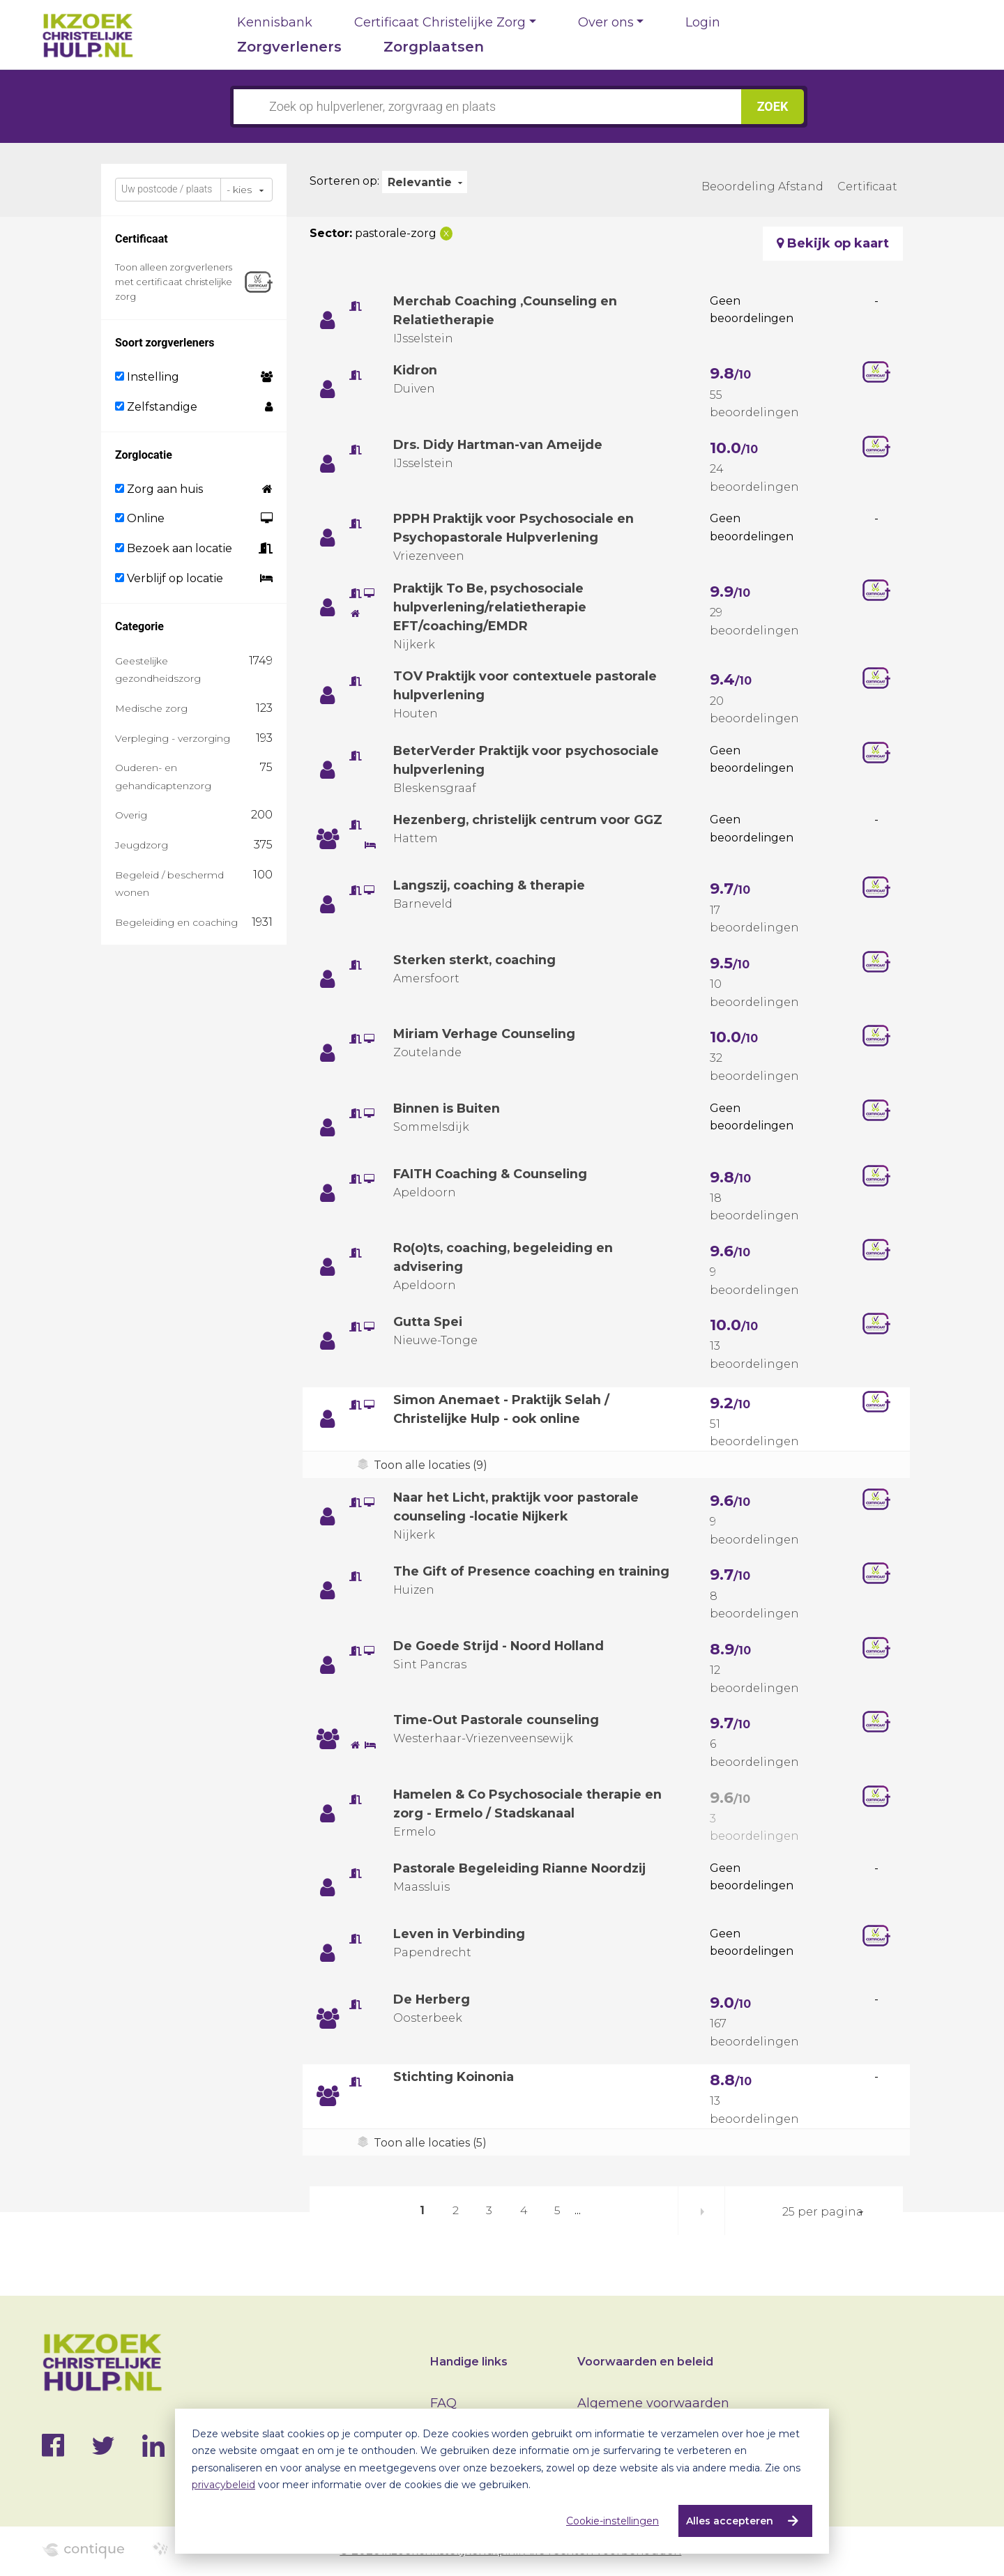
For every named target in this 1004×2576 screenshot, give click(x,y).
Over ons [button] (606, 22)
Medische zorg (151, 708)
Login (702, 22)
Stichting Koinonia (455, 2077)
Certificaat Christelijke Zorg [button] (440, 22)
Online (140, 518)
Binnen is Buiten (448, 1108)
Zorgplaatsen (433, 47)
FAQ (443, 2403)
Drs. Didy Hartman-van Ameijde (499, 444)
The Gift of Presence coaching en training (532, 1571)
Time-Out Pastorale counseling (496, 1720)
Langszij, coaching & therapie (490, 885)
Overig (131, 815)
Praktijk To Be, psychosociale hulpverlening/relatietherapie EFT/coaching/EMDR (490, 607)
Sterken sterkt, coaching (475, 960)
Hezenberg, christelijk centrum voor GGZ (530, 820)
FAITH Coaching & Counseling (491, 1174)
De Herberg (432, 1999)
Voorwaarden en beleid (645, 2361)
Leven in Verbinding (460, 1934)
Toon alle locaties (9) (430, 1465)
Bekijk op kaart (833, 243)
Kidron (415, 370)
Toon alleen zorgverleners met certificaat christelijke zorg (173, 281)
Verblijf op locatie (169, 578)
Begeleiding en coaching (176, 922)
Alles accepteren (729, 2521)
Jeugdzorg (141, 845)
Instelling (147, 376)
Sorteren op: (344, 181)
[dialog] (502, 2481)
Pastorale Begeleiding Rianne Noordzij (522, 1868)
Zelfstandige (156, 406)
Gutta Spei (428, 1321)
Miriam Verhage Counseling (485, 1034)
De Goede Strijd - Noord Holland (500, 1646)
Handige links (469, 2361)
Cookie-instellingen (612, 2521)
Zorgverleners (289, 47)
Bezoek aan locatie (173, 548)
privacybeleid (223, 2484)
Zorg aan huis (159, 489)
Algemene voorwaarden (653, 2403)
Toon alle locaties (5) (430, 2142)
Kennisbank (274, 22)
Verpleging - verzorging (172, 738)
